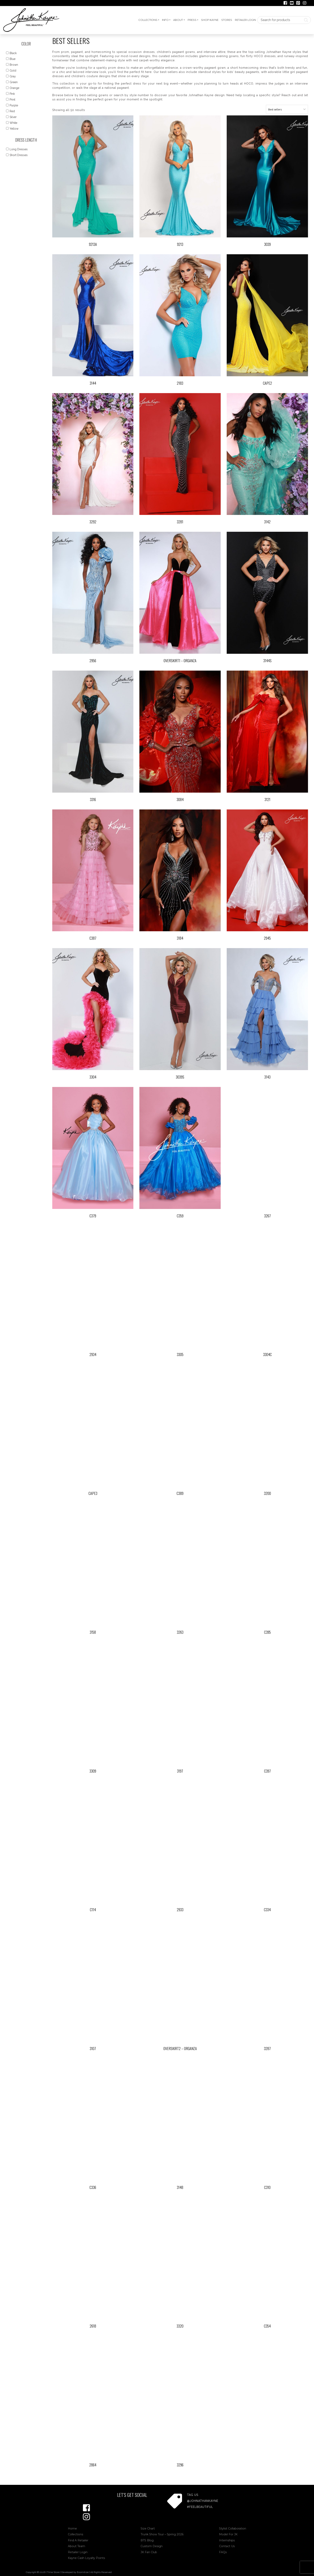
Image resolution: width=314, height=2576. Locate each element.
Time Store (53, 2572)
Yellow (14, 128)
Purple (14, 105)
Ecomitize (83, 2572)
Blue (12, 59)
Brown (14, 64)
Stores (226, 19)
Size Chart (148, 2528)
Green (14, 82)
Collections (147, 19)
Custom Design (152, 2546)
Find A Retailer (78, 2540)
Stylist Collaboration (232, 2528)
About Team (76, 2546)
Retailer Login (245, 19)
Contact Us (227, 2546)
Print (12, 99)
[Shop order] (287, 109)
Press (192, 19)
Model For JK (228, 2534)
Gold (13, 70)
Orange (14, 88)
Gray (13, 76)
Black (13, 53)
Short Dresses (19, 155)
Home (72, 2528)
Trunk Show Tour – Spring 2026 (162, 2534)
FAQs (223, 2552)
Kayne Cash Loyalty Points (86, 2558)
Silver (13, 117)
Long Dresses (19, 149)
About (178, 19)
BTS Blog (147, 2540)
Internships (227, 2540)
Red (12, 111)
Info (165, 19)
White (13, 122)
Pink (12, 93)
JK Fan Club (149, 2552)
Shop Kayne (209, 19)
